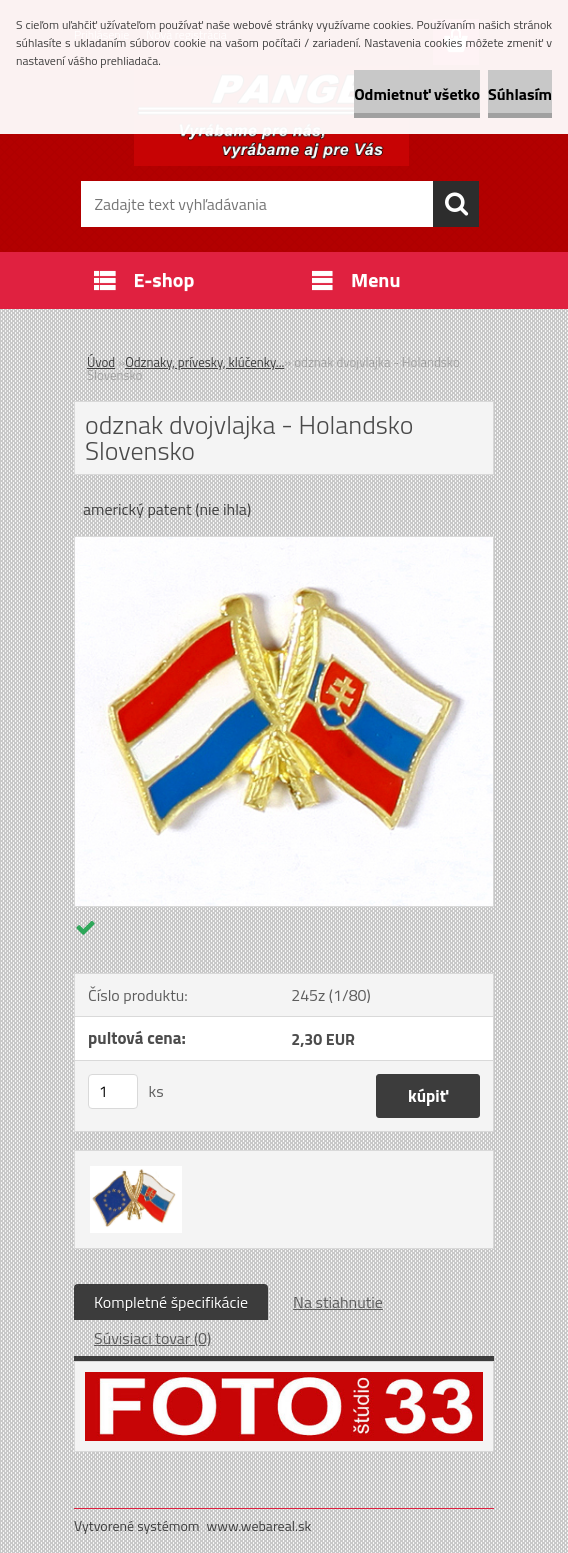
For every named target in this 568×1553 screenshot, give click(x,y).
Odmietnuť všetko (417, 94)
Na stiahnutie (338, 1302)
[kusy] (113, 1091)
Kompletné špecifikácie (171, 1302)
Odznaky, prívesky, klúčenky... (204, 362)
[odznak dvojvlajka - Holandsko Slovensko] (284, 545)
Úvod (101, 362)
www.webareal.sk (259, 1525)
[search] (456, 204)
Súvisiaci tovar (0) (152, 1338)
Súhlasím (520, 94)
